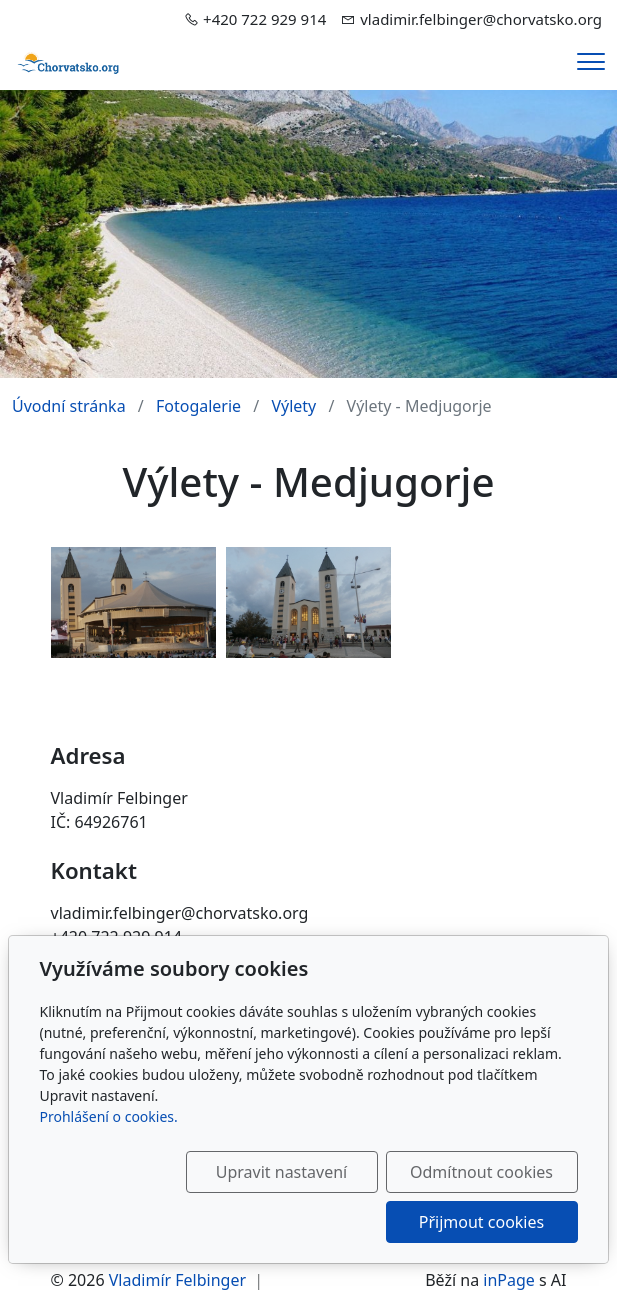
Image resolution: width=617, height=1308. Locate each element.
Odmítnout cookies (481, 1172)
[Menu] (591, 61)
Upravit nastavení (281, 1172)
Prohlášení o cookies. (109, 1116)
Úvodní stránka (69, 406)
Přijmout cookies (481, 1222)
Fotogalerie (198, 406)
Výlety (293, 406)
